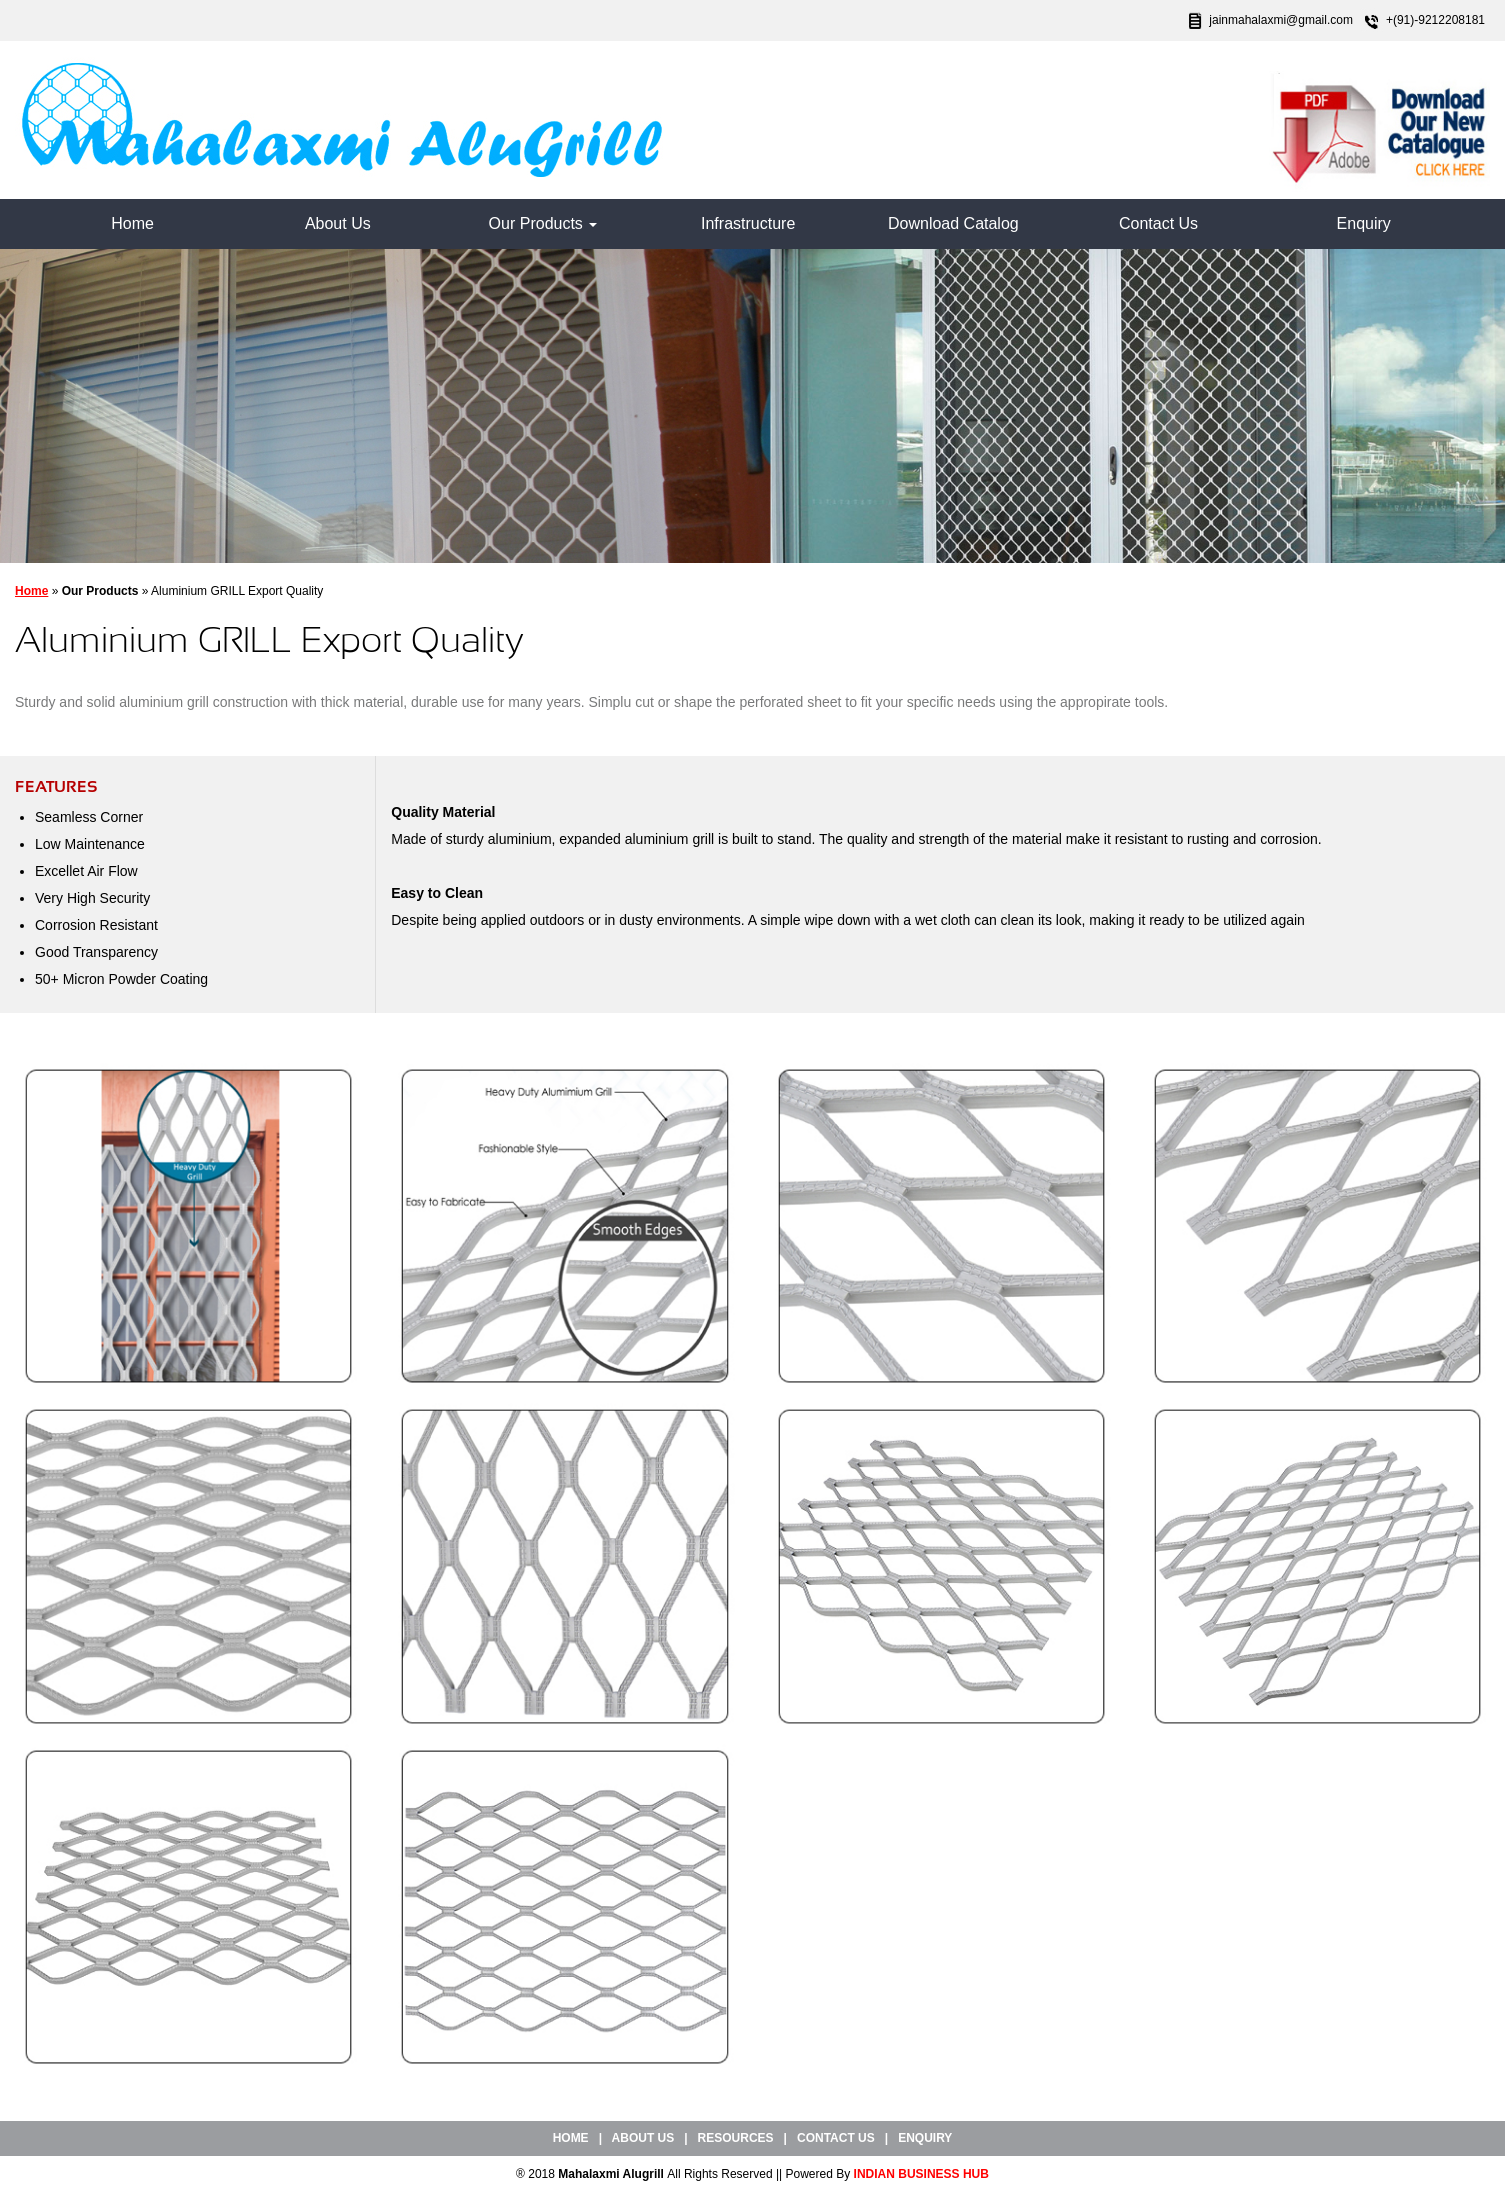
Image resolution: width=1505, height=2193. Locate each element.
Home (132, 223)
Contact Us (1158, 223)
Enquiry (1364, 223)
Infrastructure (748, 223)
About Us (338, 223)
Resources (736, 2138)
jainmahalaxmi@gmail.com (1281, 20)
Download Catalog (953, 223)
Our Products (543, 223)
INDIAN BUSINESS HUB (921, 2174)
